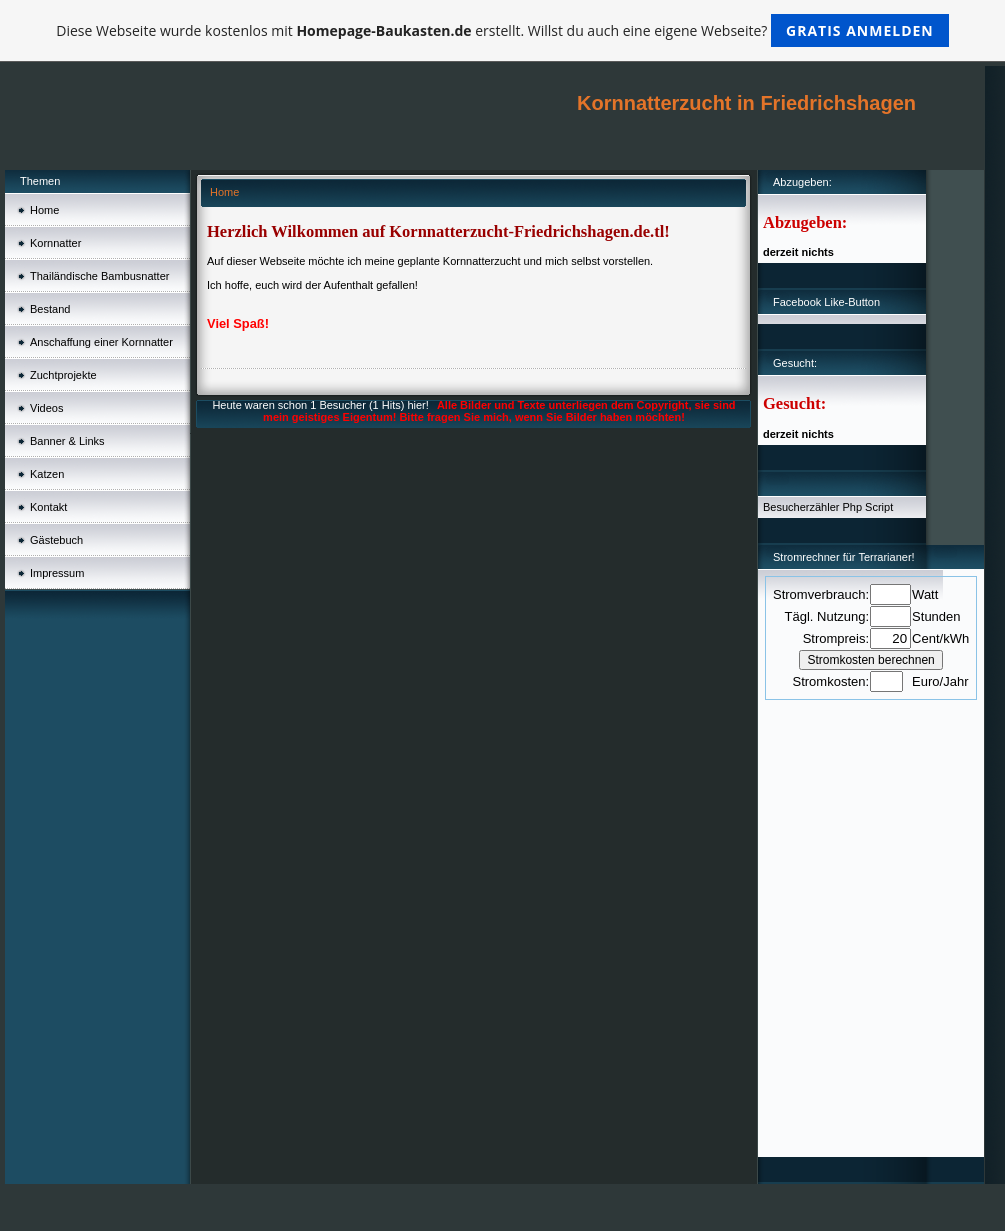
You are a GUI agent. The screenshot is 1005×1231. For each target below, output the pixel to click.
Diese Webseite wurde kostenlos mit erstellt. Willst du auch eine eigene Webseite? (502, 30)
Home (44, 210)
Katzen (47, 474)
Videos (46, 408)
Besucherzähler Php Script (828, 507)
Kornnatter (55, 243)
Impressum (57, 573)
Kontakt (48, 507)
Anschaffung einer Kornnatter (101, 342)
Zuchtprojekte (63, 375)
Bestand (50, 309)
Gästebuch (56, 540)
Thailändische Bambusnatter (99, 276)
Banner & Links (67, 441)
